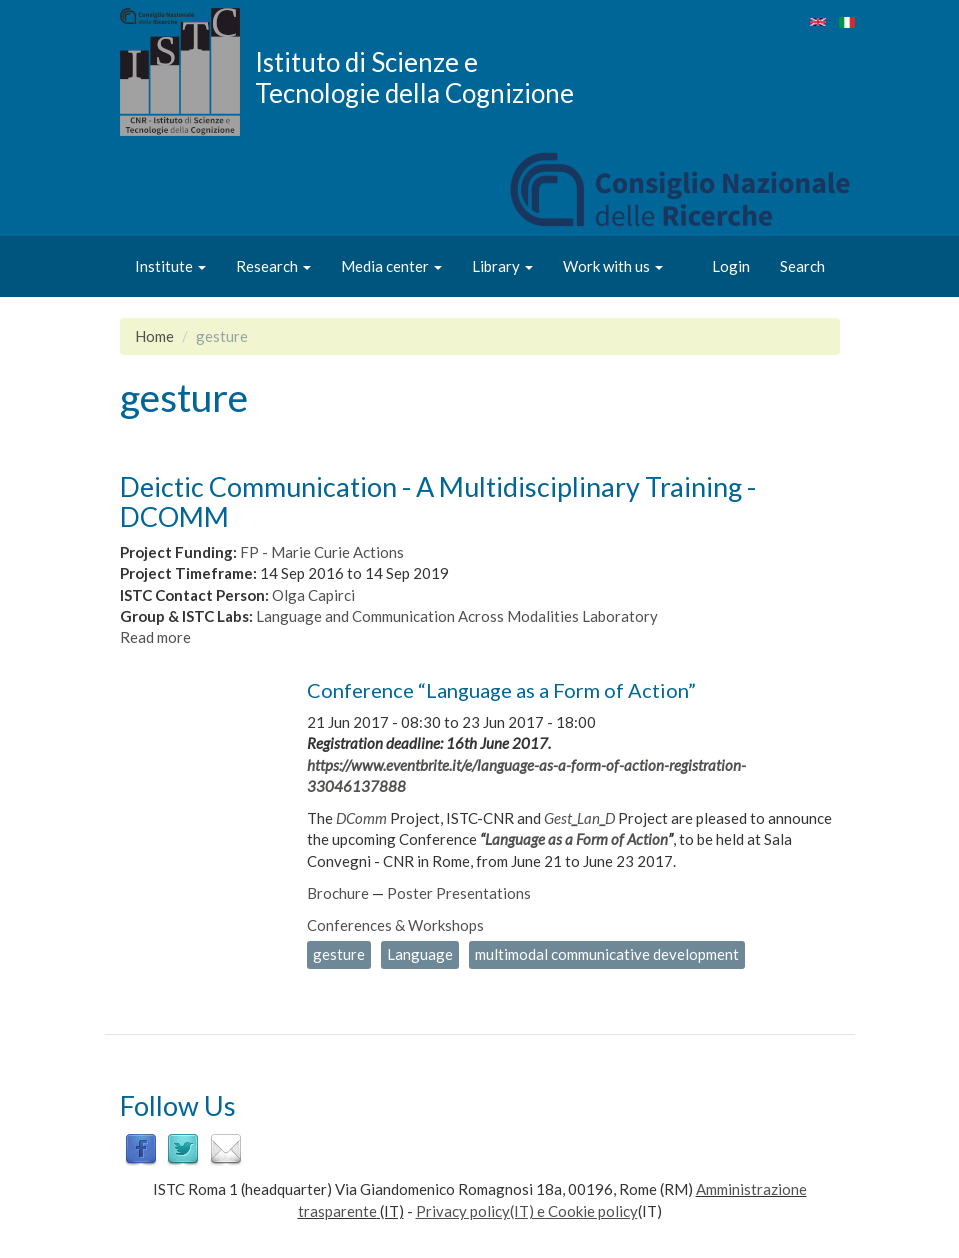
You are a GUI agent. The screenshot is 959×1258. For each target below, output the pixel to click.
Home (154, 336)
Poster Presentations (459, 893)
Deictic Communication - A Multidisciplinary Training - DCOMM (438, 501)
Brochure (338, 893)
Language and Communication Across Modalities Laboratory (457, 616)
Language (420, 954)
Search (802, 266)
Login (731, 266)
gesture (339, 954)
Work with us (613, 266)
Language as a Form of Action (576, 839)
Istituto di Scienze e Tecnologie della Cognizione (414, 77)
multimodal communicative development (607, 954)
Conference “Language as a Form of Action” (501, 690)
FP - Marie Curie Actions (322, 552)
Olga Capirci (313, 595)
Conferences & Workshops (395, 925)
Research (273, 266)
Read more (155, 637)
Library (502, 266)
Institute (170, 266)
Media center (391, 266)
